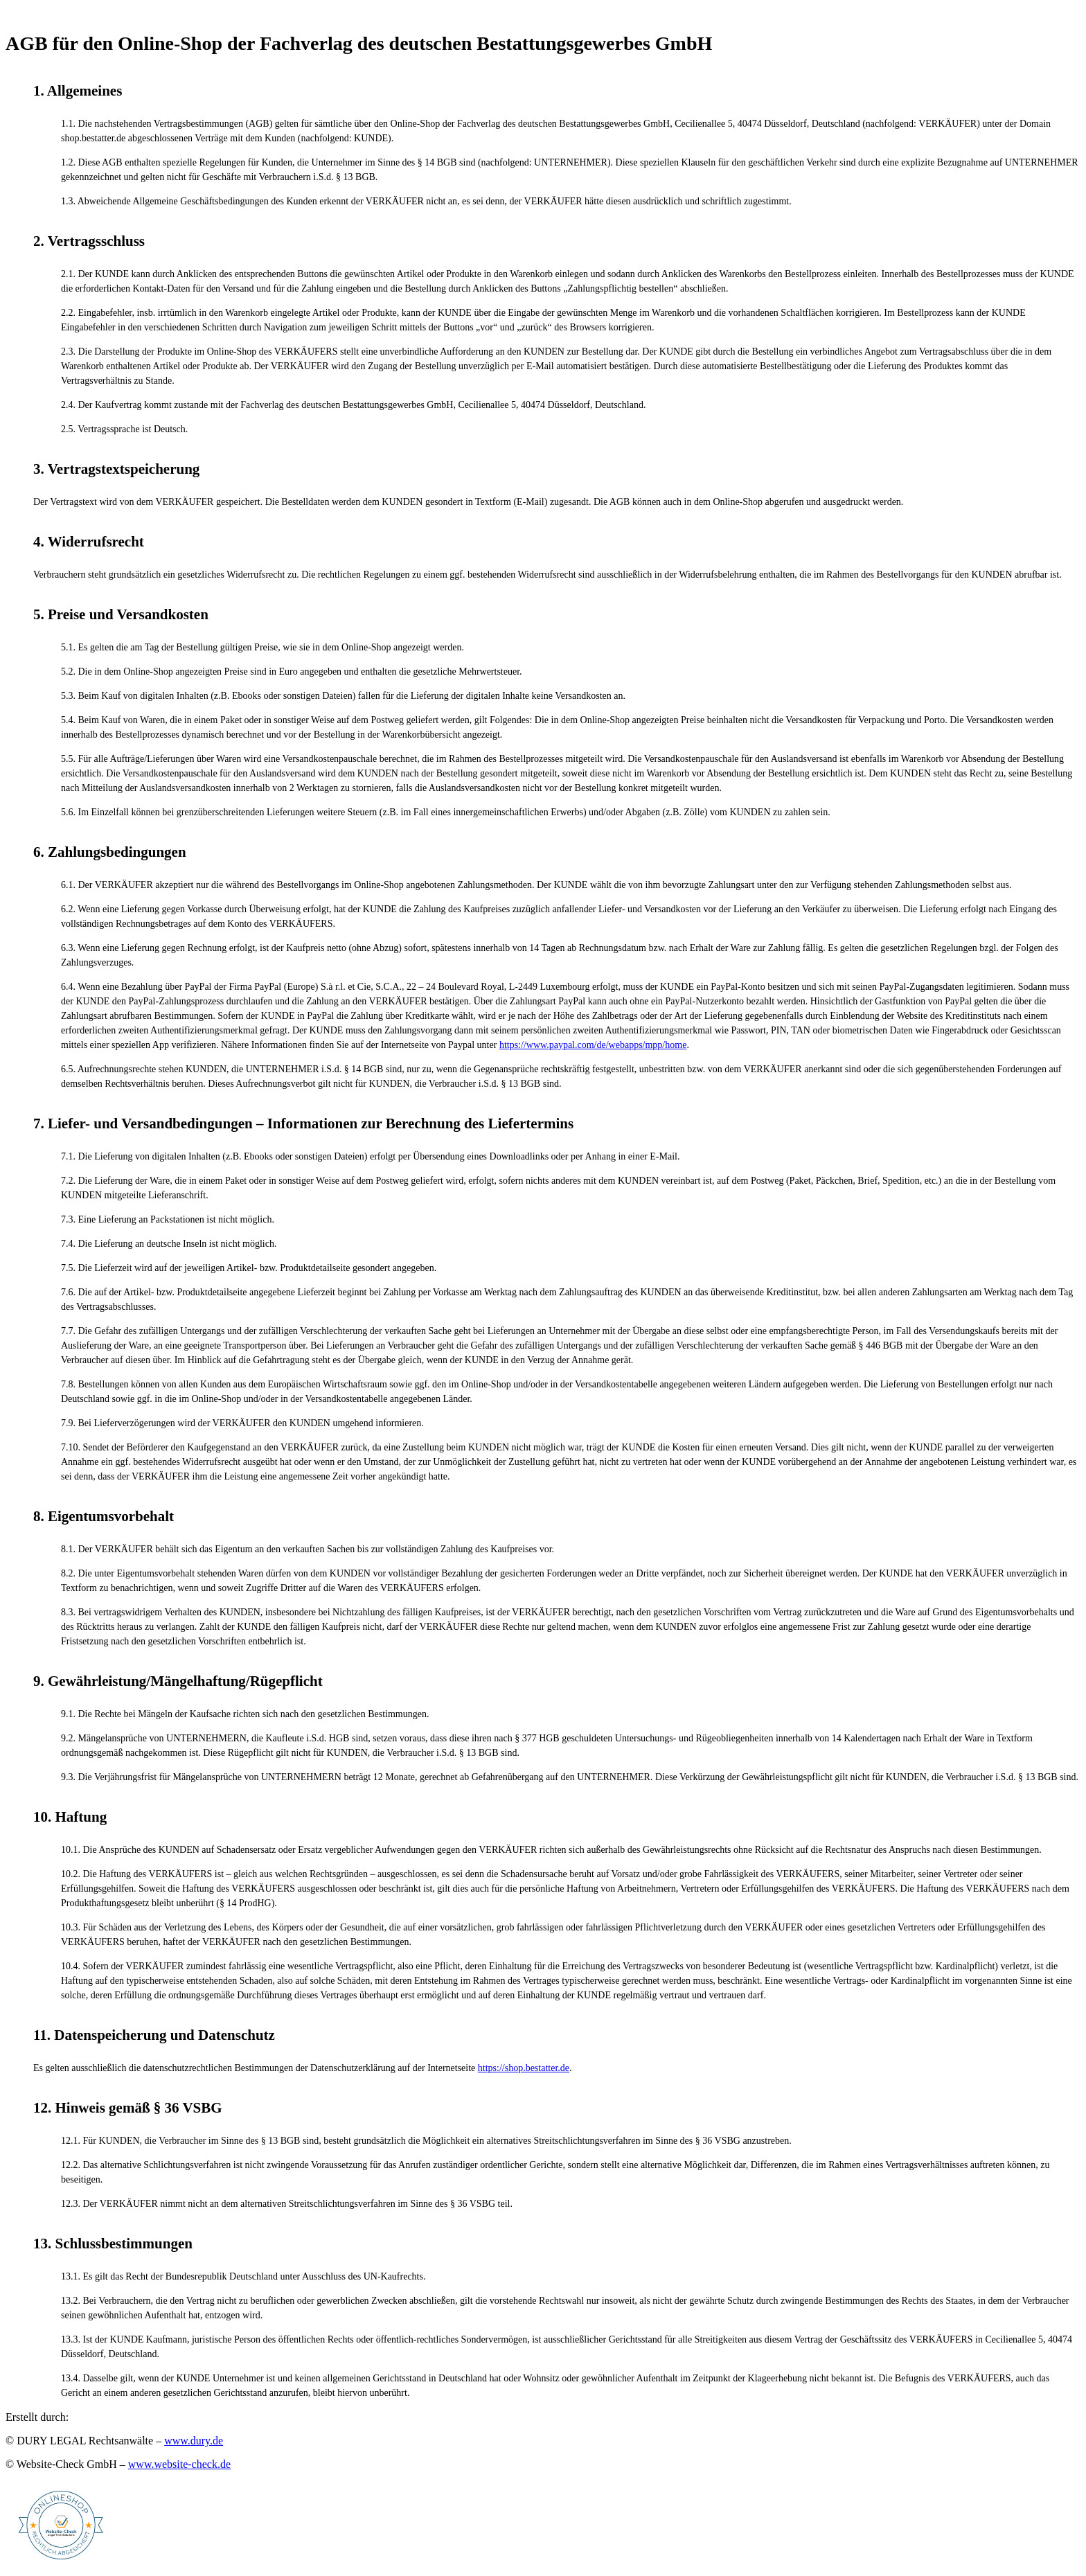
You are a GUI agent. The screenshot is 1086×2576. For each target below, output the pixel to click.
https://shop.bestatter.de (523, 2068)
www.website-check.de (179, 2464)
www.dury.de (193, 2440)
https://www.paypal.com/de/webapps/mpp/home (593, 1045)
